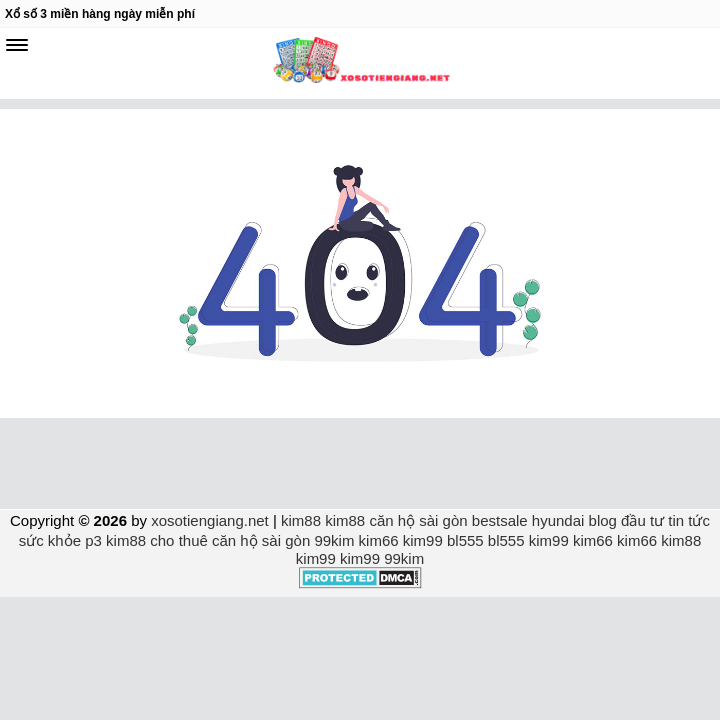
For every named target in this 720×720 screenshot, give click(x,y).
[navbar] (17, 45)
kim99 (423, 540)
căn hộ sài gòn (418, 520)
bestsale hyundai (528, 520)
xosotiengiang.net (212, 520)
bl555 (465, 540)
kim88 (301, 520)
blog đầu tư (627, 520)
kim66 (379, 540)
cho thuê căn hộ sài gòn (230, 540)
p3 (93, 540)
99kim (334, 540)
